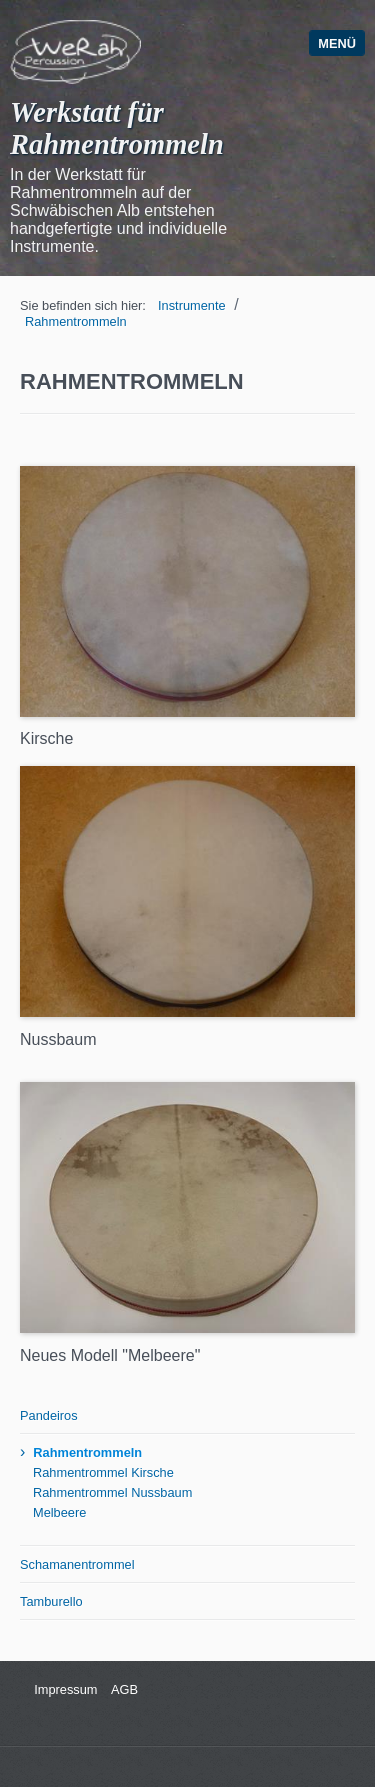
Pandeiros (49, 1415)
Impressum (64, 1689)
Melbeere (59, 1512)
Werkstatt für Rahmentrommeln (117, 128)
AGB (124, 1689)
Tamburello (51, 1601)
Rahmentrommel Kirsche (103, 1472)
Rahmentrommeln (76, 321)
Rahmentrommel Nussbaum (112, 1492)
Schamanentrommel (77, 1564)
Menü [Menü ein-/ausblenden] (337, 43)
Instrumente (192, 305)
